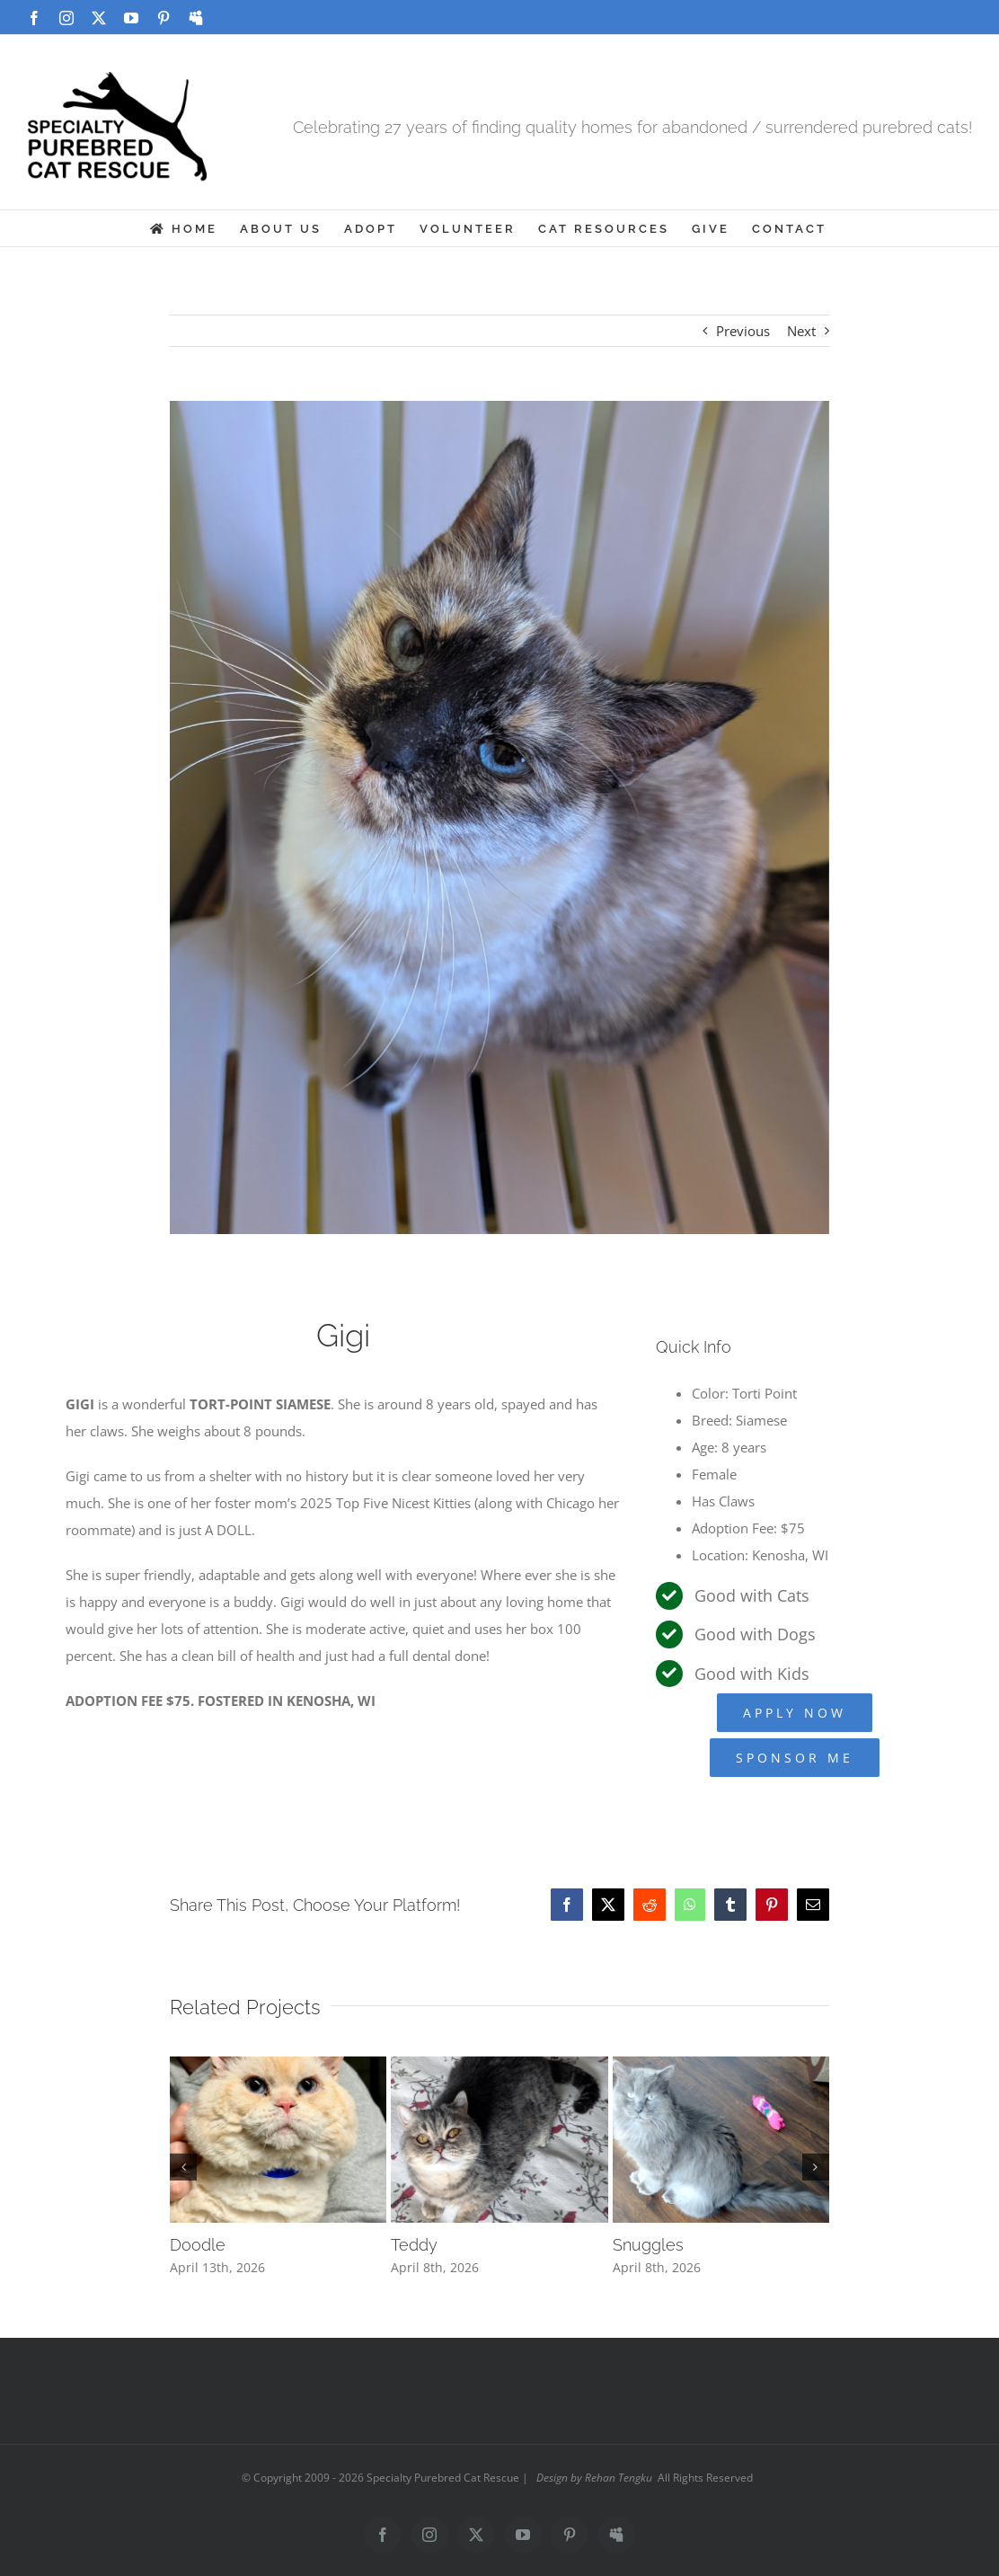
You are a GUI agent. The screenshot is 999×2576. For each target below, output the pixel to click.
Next (801, 331)
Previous (743, 331)
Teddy (414, 2244)
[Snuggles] (721, 2065)
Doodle (197, 2244)
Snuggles (648, 2244)
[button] (183, 2167)
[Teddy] (499, 2065)
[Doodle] (278, 2065)
